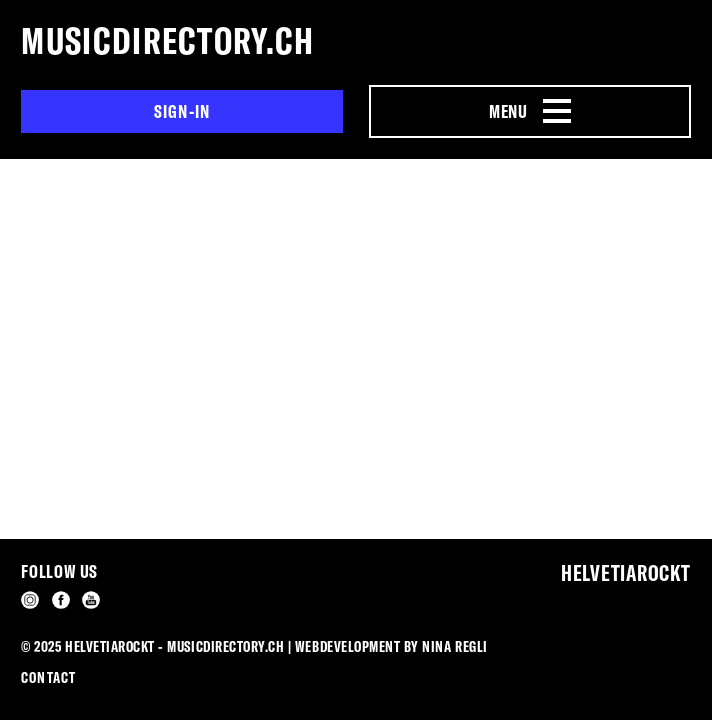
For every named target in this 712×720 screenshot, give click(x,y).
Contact (48, 677)
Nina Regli (454, 646)
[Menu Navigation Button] (529, 111)
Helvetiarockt (626, 573)
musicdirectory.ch (167, 40)
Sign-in (182, 111)
